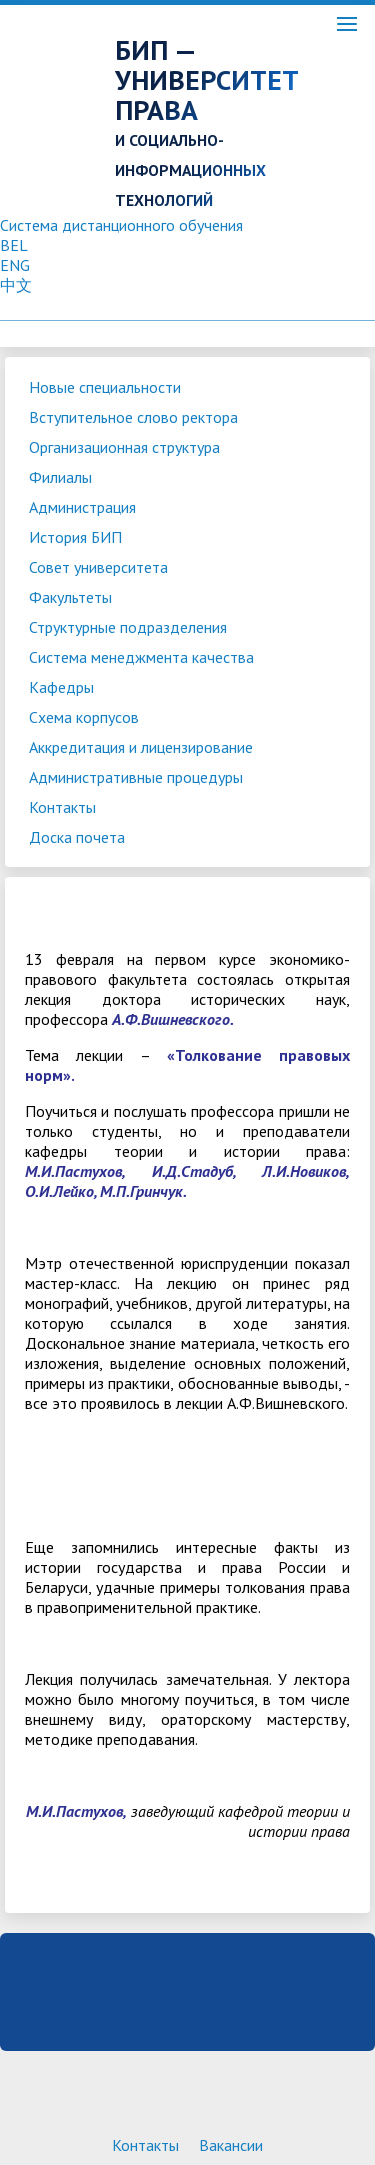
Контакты (62, 807)
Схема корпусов (84, 717)
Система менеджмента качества (141, 657)
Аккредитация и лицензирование (141, 747)
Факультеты (70, 597)
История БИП (75, 537)
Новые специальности (105, 387)
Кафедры (61, 687)
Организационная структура (124, 447)
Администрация (82, 507)
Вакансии (231, 2145)
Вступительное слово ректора (133, 417)
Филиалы (60, 477)
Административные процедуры (136, 777)
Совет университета (98, 567)
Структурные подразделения (128, 627)
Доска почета (77, 837)
